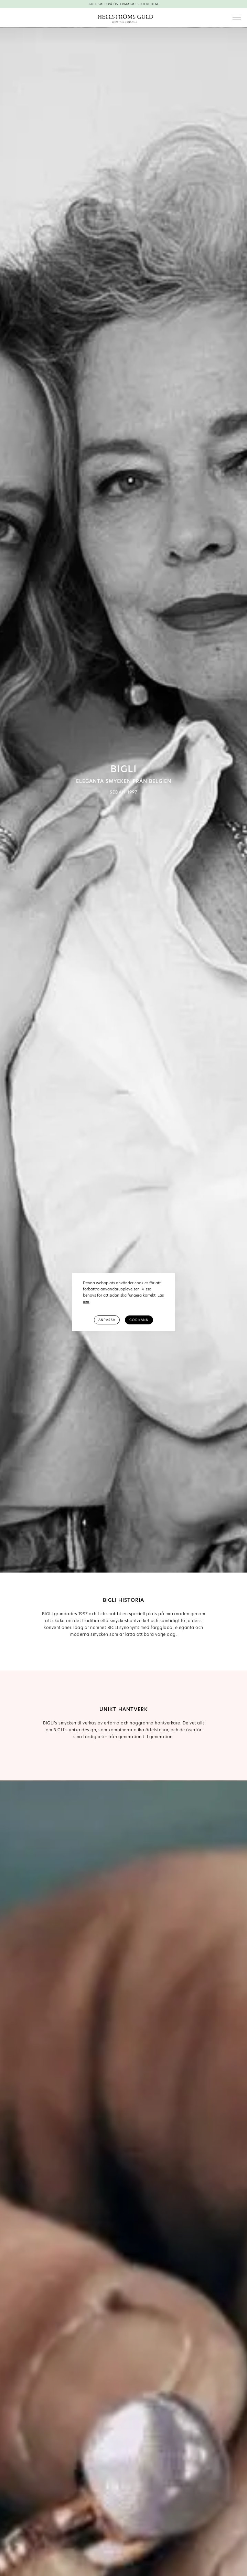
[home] (123, 18)
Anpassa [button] (106, 1320)
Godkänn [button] (139, 1320)
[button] (237, 18)
